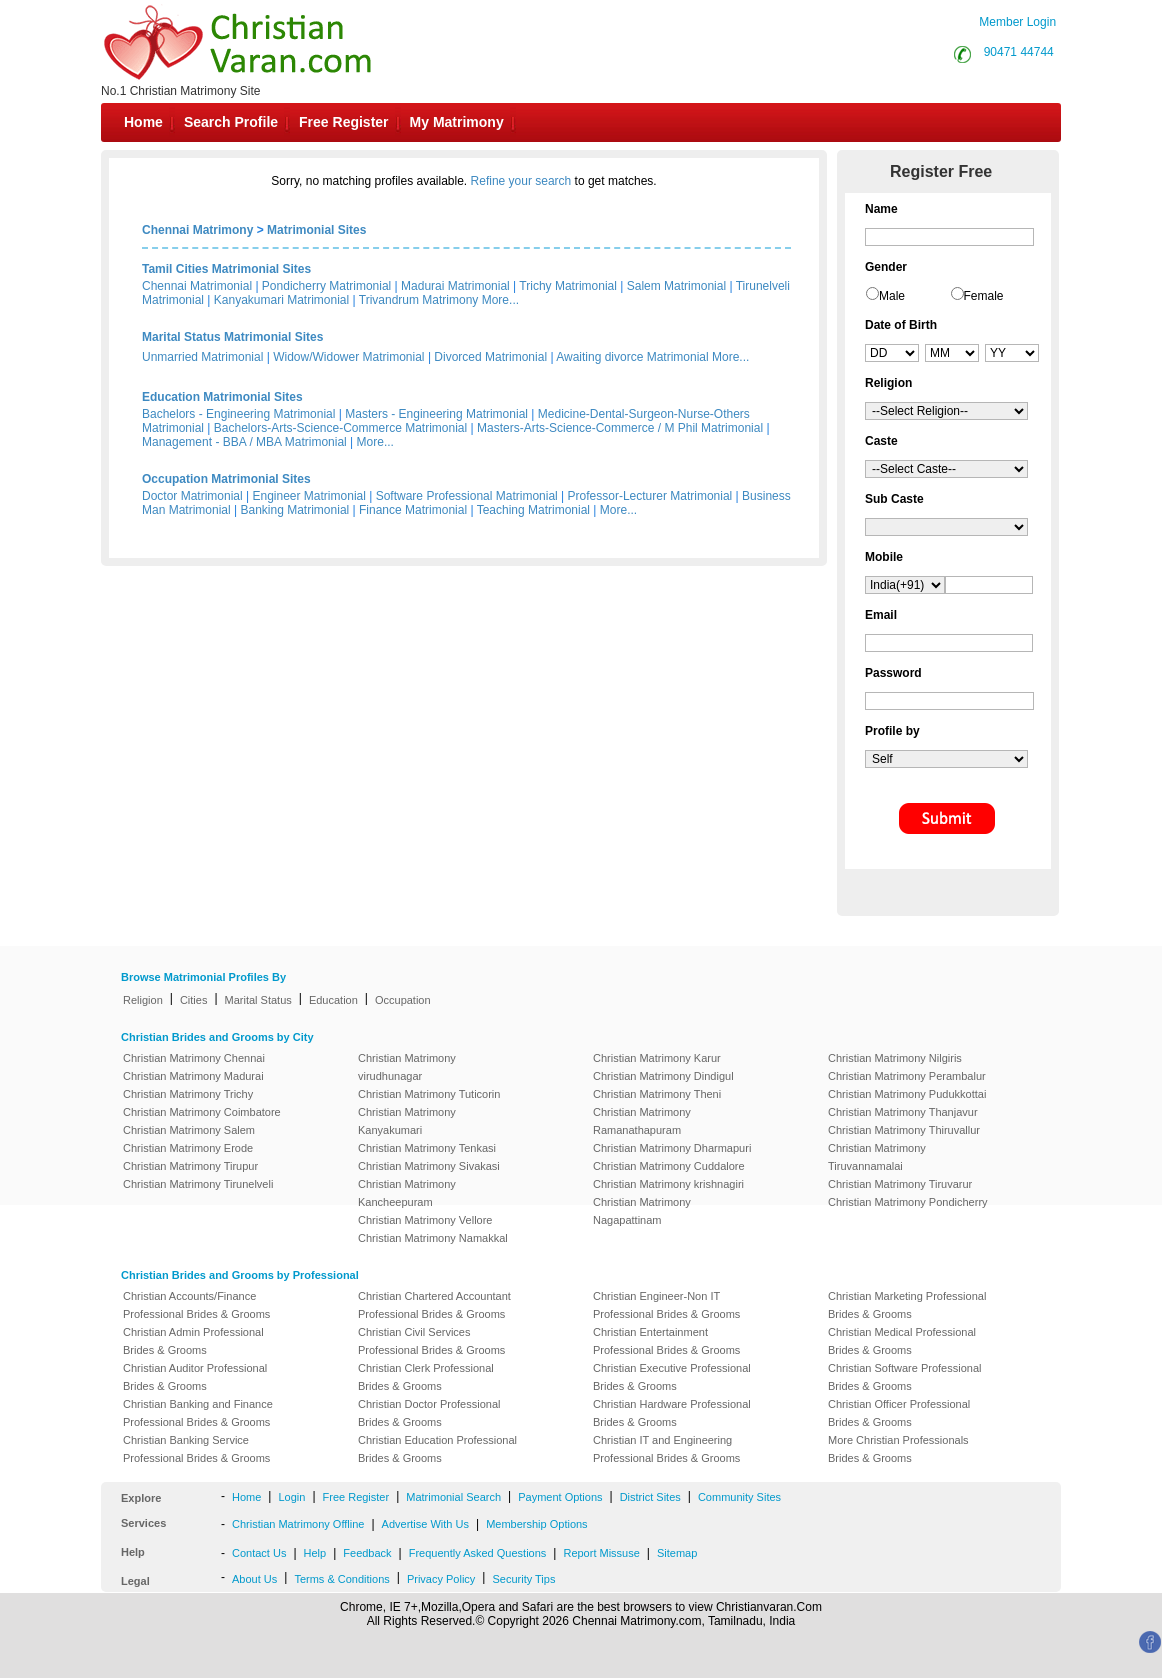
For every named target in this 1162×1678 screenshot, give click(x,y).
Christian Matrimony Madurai (193, 1076)
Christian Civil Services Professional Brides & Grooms (431, 1341)
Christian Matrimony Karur (657, 1058)
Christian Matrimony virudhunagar (407, 1067)
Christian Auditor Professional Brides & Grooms (195, 1377)
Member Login (1017, 22)
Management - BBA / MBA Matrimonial (244, 442)
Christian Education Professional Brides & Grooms (437, 1449)
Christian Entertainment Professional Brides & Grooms (666, 1341)
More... (500, 300)
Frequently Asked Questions (478, 1553)
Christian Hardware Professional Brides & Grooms (672, 1413)
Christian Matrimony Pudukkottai (907, 1094)
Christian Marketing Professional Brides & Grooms (907, 1305)
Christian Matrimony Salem (189, 1130)
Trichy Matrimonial (568, 286)
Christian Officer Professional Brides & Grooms (899, 1413)
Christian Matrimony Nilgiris (895, 1058)
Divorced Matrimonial (490, 357)
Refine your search (521, 181)
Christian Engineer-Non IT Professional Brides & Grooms (666, 1305)
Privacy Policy (441, 1579)
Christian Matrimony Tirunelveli (198, 1184)
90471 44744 (1019, 52)
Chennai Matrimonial (197, 286)
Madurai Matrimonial (455, 286)
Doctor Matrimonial (192, 496)
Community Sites (739, 1497)
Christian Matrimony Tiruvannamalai (877, 1157)
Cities (194, 1000)
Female (984, 296)
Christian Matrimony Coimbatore (202, 1112)
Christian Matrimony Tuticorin (429, 1094)
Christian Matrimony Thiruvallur (904, 1130)
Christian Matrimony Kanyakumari (407, 1121)
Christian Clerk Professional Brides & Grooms (426, 1377)
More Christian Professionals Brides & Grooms (898, 1449)
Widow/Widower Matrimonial (348, 357)
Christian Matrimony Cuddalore (669, 1166)
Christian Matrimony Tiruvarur (900, 1184)
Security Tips (523, 1579)
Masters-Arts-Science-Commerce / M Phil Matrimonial (620, 428)
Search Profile (231, 122)
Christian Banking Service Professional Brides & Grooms (196, 1449)
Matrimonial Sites (316, 230)
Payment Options (560, 1497)
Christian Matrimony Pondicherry (908, 1202)
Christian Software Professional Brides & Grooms (904, 1377)
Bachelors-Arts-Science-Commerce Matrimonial (340, 428)
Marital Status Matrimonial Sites (232, 337)
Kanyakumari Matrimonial (281, 300)
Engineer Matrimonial (309, 496)
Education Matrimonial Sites (222, 397)
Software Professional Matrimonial (467, 496)
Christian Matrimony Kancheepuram (407, 1193)
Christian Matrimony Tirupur (190, 1166)
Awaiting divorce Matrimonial (632, 357)
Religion (143, 1000)
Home (143, 122)
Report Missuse (601, 1553)
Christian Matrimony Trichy (188, 1094)
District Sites (650, 1497)
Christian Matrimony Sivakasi (429, 1166)
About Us (254, 1579)
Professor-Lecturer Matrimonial (650, 496)
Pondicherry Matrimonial (326, 286)
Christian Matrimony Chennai (194, 1058)
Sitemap (677, 1553)
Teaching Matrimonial (533, 510)
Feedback (367, 1553)
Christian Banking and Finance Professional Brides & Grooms (198, 1413)
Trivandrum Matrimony (419, 300)
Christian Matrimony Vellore (425, 1220)
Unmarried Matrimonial (202, 357)
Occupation (403, 1000)
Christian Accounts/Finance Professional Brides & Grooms (196, 1305)
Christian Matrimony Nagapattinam (642, 1211)
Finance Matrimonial (413, 510)
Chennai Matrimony (197, 230)
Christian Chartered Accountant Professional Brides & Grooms (434, 1305)
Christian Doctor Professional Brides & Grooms (429, 1413)
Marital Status (258, 1000)
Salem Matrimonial (676, 286)
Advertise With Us (425, 1524)
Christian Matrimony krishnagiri (668, 1184)
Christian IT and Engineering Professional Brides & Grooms (666, 1449)
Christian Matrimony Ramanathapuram (642, 1121)
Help (315, 1553)
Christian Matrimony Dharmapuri (672, 1148)
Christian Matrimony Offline (298, 1524)
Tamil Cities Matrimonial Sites (226, 269)
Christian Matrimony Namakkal (433, 1238)
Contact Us (259, 1553)
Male (892, 296)
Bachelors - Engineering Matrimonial (238, 414)
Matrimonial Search (453, 1497)
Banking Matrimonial (295, 510)
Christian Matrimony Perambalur (907, 1076)
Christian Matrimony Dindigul (663, 1076)
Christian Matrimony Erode (188, 1148)
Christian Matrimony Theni (657, 1094)
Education (333, 1000)
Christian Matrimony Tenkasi (427, 1148)
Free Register (343, 122)
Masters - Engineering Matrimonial (436, 414)
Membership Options (537, 1524)
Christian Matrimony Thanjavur (903, 1112)
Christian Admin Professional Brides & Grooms (193, 1341)
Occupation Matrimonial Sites (226, 479)
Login (291, 1497)
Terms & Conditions (341, 1579)
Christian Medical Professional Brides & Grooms (902, 1341)
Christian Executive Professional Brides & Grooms (672, 1377)
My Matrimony (457, 122)
